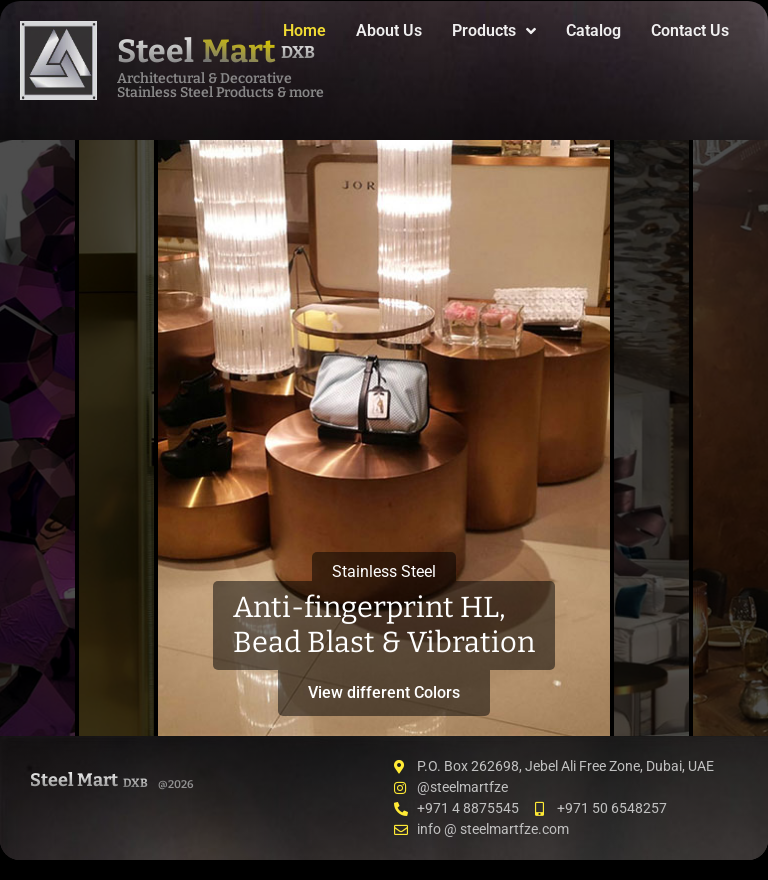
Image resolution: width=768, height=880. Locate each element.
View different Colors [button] (384, 692)
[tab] (37, 438)
